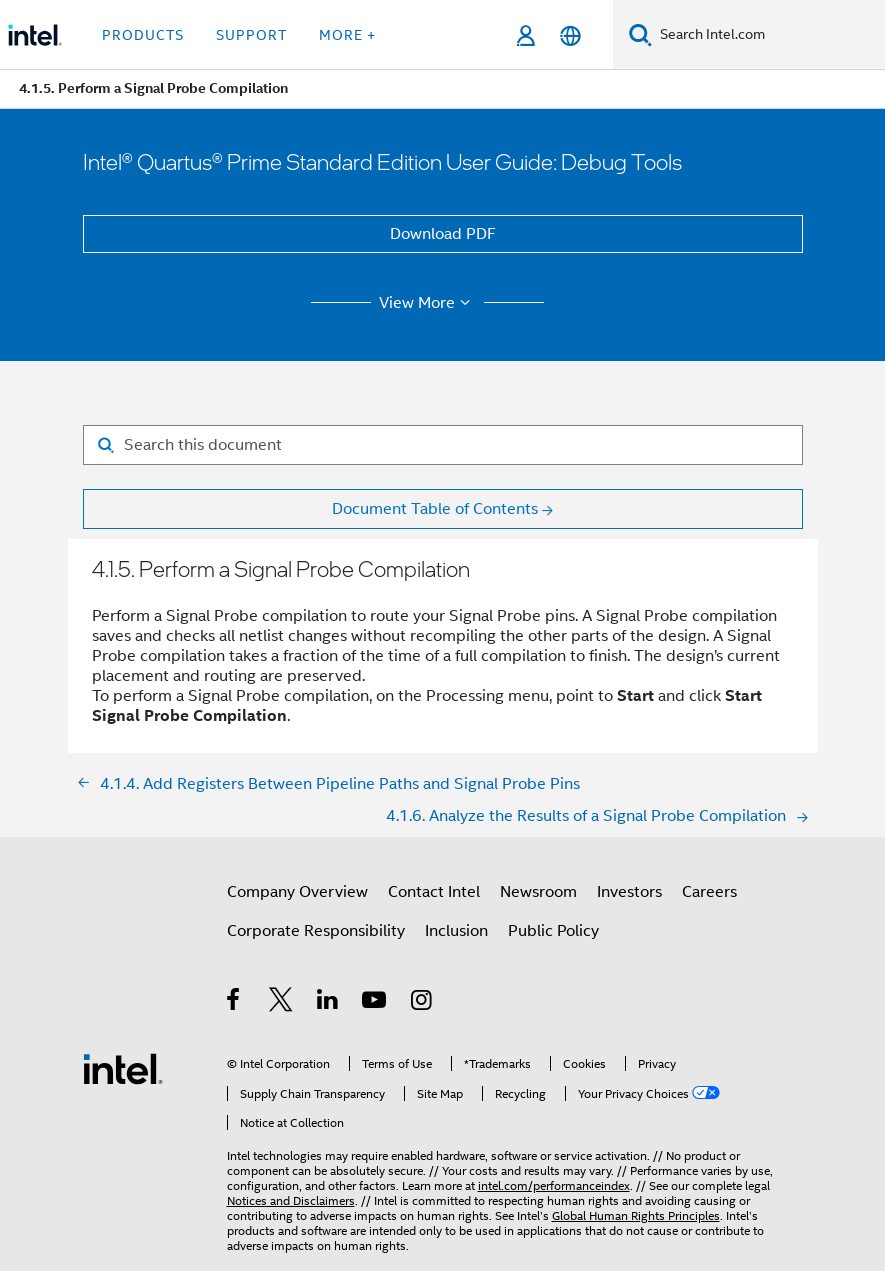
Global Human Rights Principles (636, 1215)
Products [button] (143, 35)
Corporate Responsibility (316, 931)
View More (427, 303)
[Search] (640, 34)
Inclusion (456, 931)
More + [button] (347, 35)
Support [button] (251, 35)
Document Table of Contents (435, 509)
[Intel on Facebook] (234, 1003)
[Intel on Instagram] (422, 1003)
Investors (629, 892)
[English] (570, 35)
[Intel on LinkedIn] (328, 1003)
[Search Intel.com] (768, 35)
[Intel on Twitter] (281, 1003)
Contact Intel (434, 892)
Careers (709, 892)
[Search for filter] (443, 445)
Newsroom (538, 892)
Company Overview (297, 892)
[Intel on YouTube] (375, 1003)
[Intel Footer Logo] (123, 1068)
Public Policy (553, 931)
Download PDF (443, 234)
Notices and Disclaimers (291, 1200)
